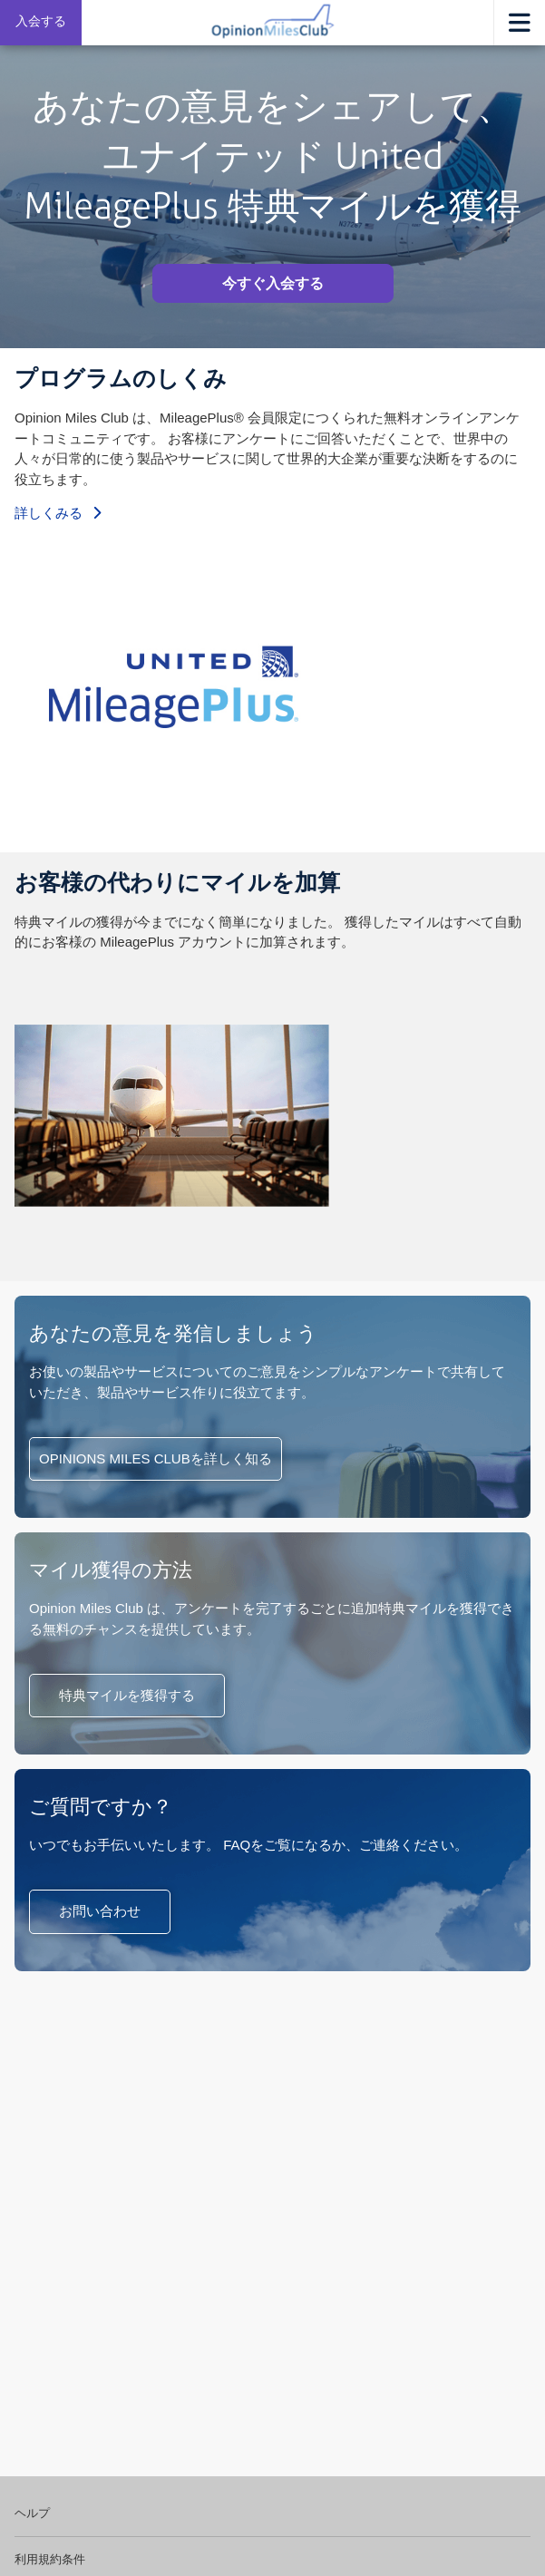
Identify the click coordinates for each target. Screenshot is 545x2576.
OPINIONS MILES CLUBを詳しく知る (155, 1458)
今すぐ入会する (273, 283)
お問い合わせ (100, 1911)
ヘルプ (32, 2513)
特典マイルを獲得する (127, 1695)
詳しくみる (58, 512)
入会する (40, 21)
